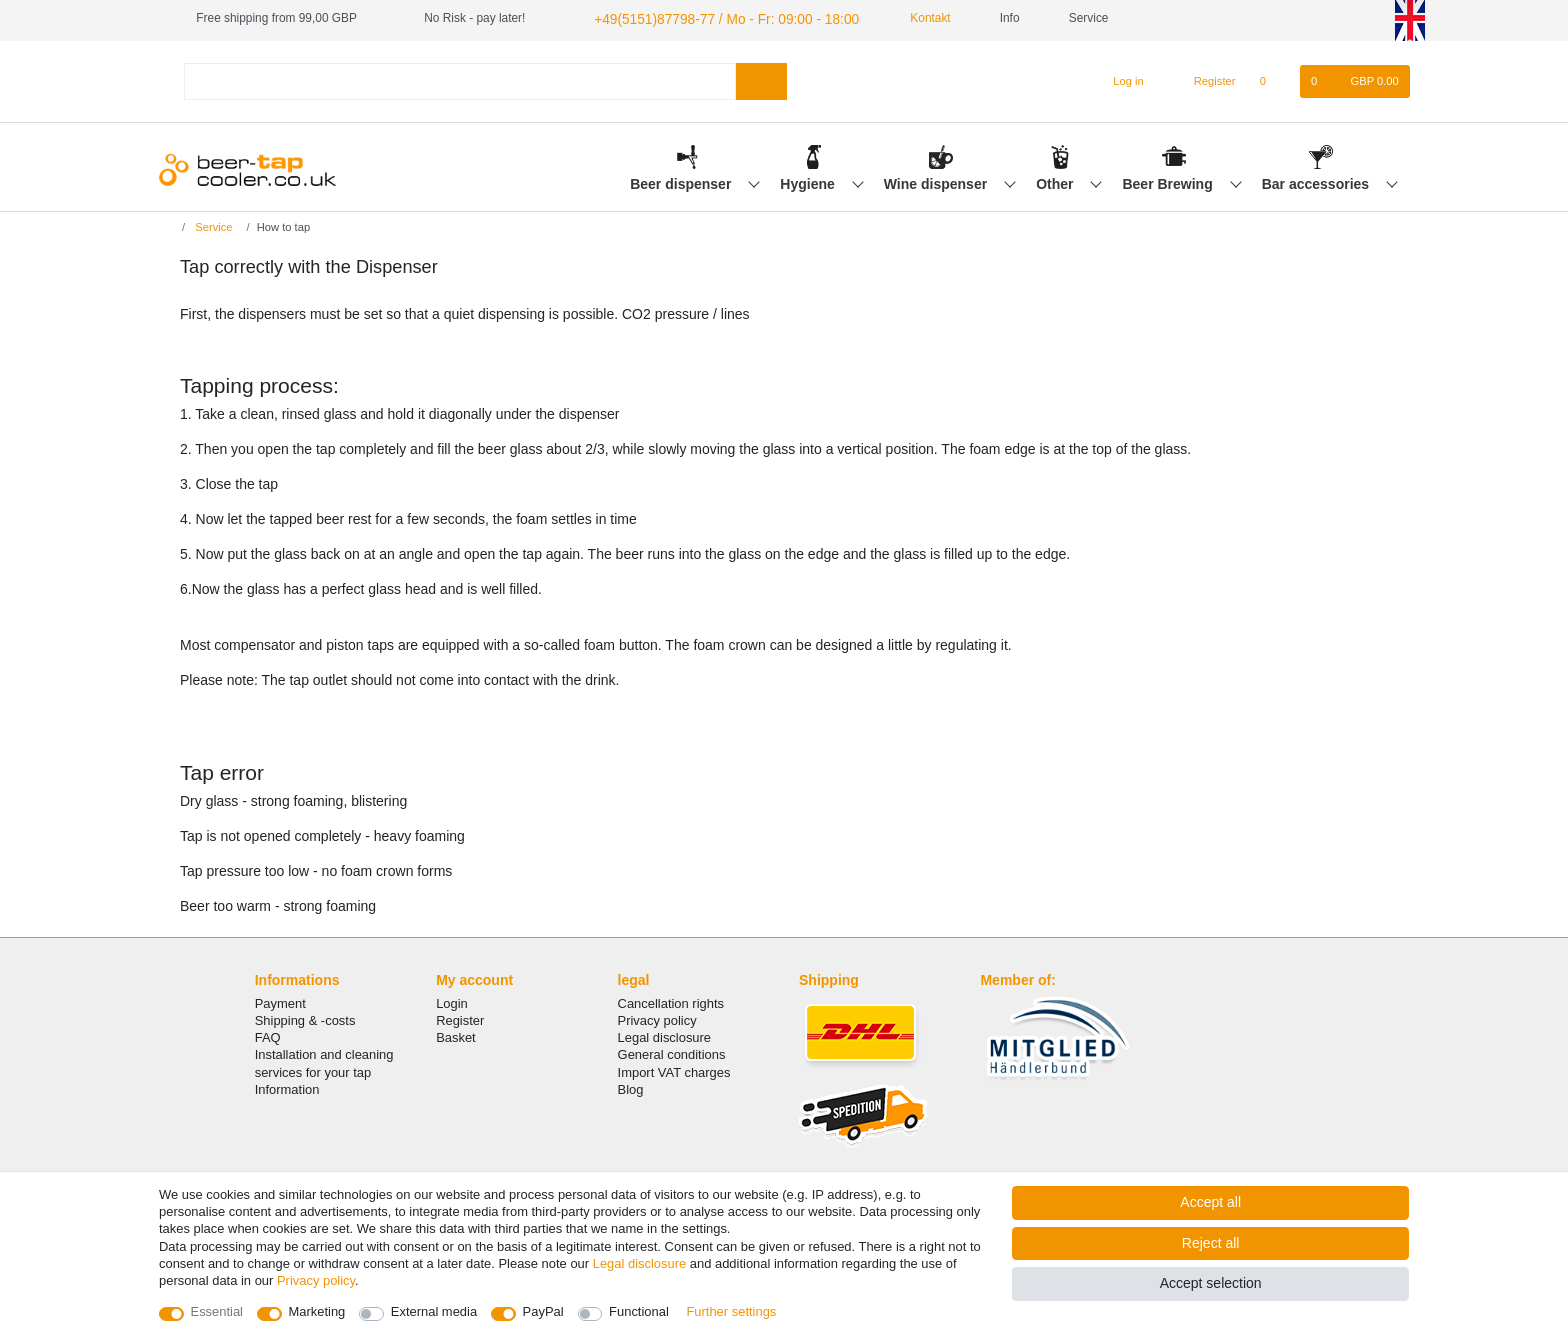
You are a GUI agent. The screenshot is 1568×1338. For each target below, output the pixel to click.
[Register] (1203, 79)
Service (212, 224)
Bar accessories (1317, 181)
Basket (456, 1035)
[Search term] (460, 78)
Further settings (731, 1311)
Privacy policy (657, 1017)
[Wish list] (1273, 79)
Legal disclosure (665, 1035)
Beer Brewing (1169, 181)
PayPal (543, 1311)
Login (452, 1000)
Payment (280, 1000)
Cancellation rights (671, 1000)
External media (434, 1311)
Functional (639, 1311)
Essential (217, 1311)
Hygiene (809, 181)
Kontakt (898, 18)
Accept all (1210, 1202)
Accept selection (1211, 1283)
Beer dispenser (682, 181)
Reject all (1211, 1243)
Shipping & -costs (305, 1017)
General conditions (672, 1052)
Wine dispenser (937, 181)
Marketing (317, 1311)
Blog (631, 1086)
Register (460, 1017)
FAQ (268, 1035)
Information (287, 1086)
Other (1056, 181)
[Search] (761, 78)
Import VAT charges (674, 1069)
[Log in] (1119, 79)
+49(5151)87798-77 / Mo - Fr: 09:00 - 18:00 (707, 18)
